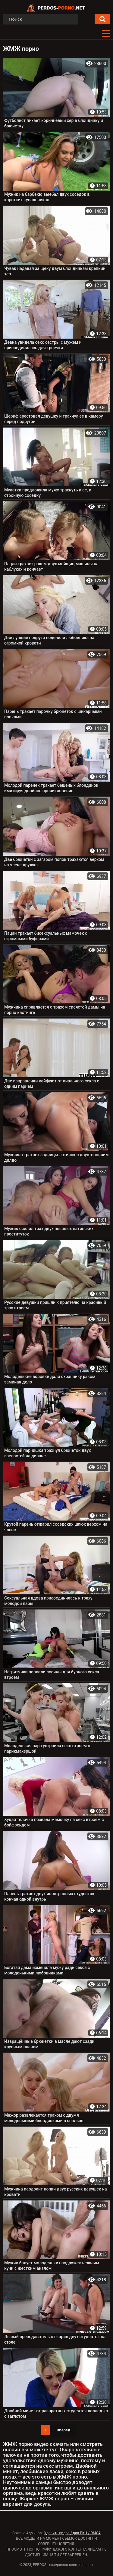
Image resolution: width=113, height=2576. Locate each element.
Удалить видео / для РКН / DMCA (72, 2533)
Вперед (63, 2430)
